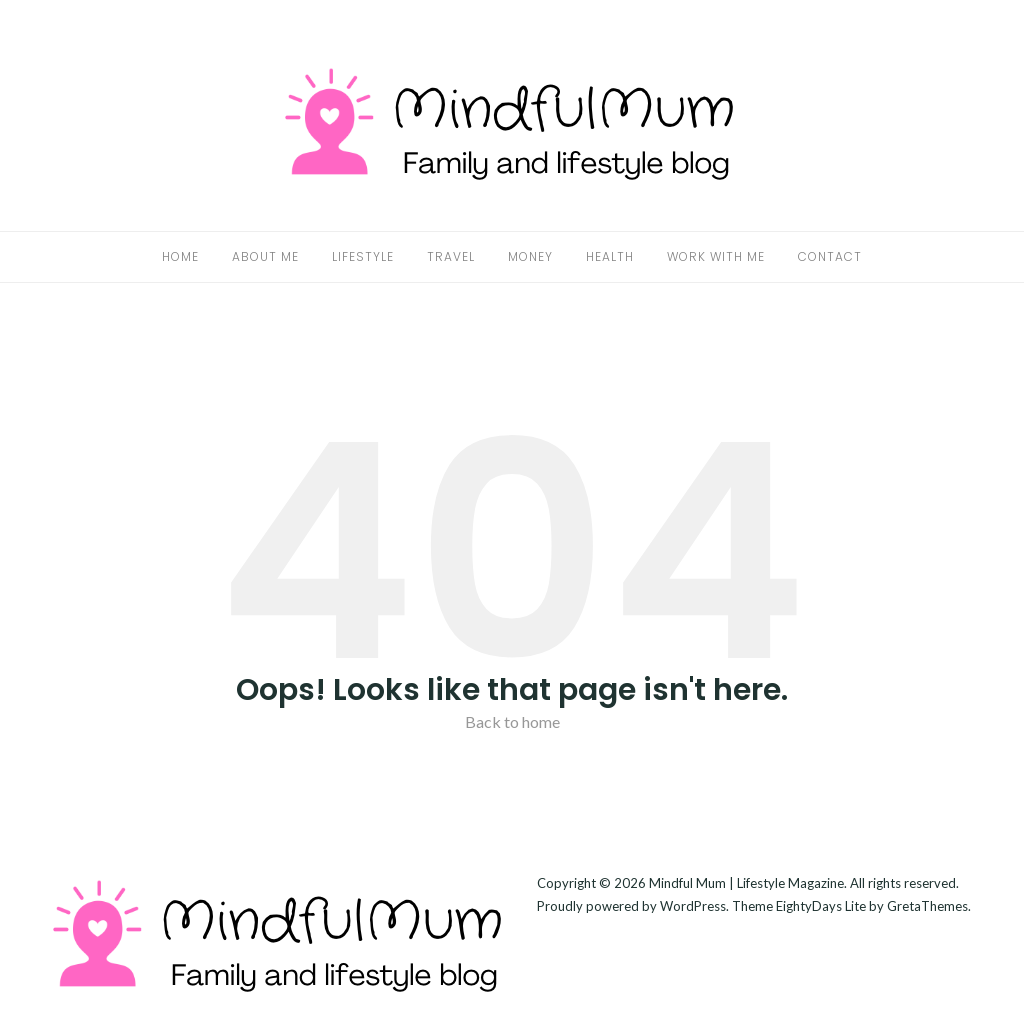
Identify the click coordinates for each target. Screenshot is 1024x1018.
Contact (830, 256)
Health (610, 256)
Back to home (512, 721)
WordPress (693, 906)
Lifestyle (363, 256)
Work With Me (716, 256)
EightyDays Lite (821, 906)
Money (530, 256)
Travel (451, 256)
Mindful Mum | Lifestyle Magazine (746, 883)
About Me (265, 256)
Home (180, 256)
